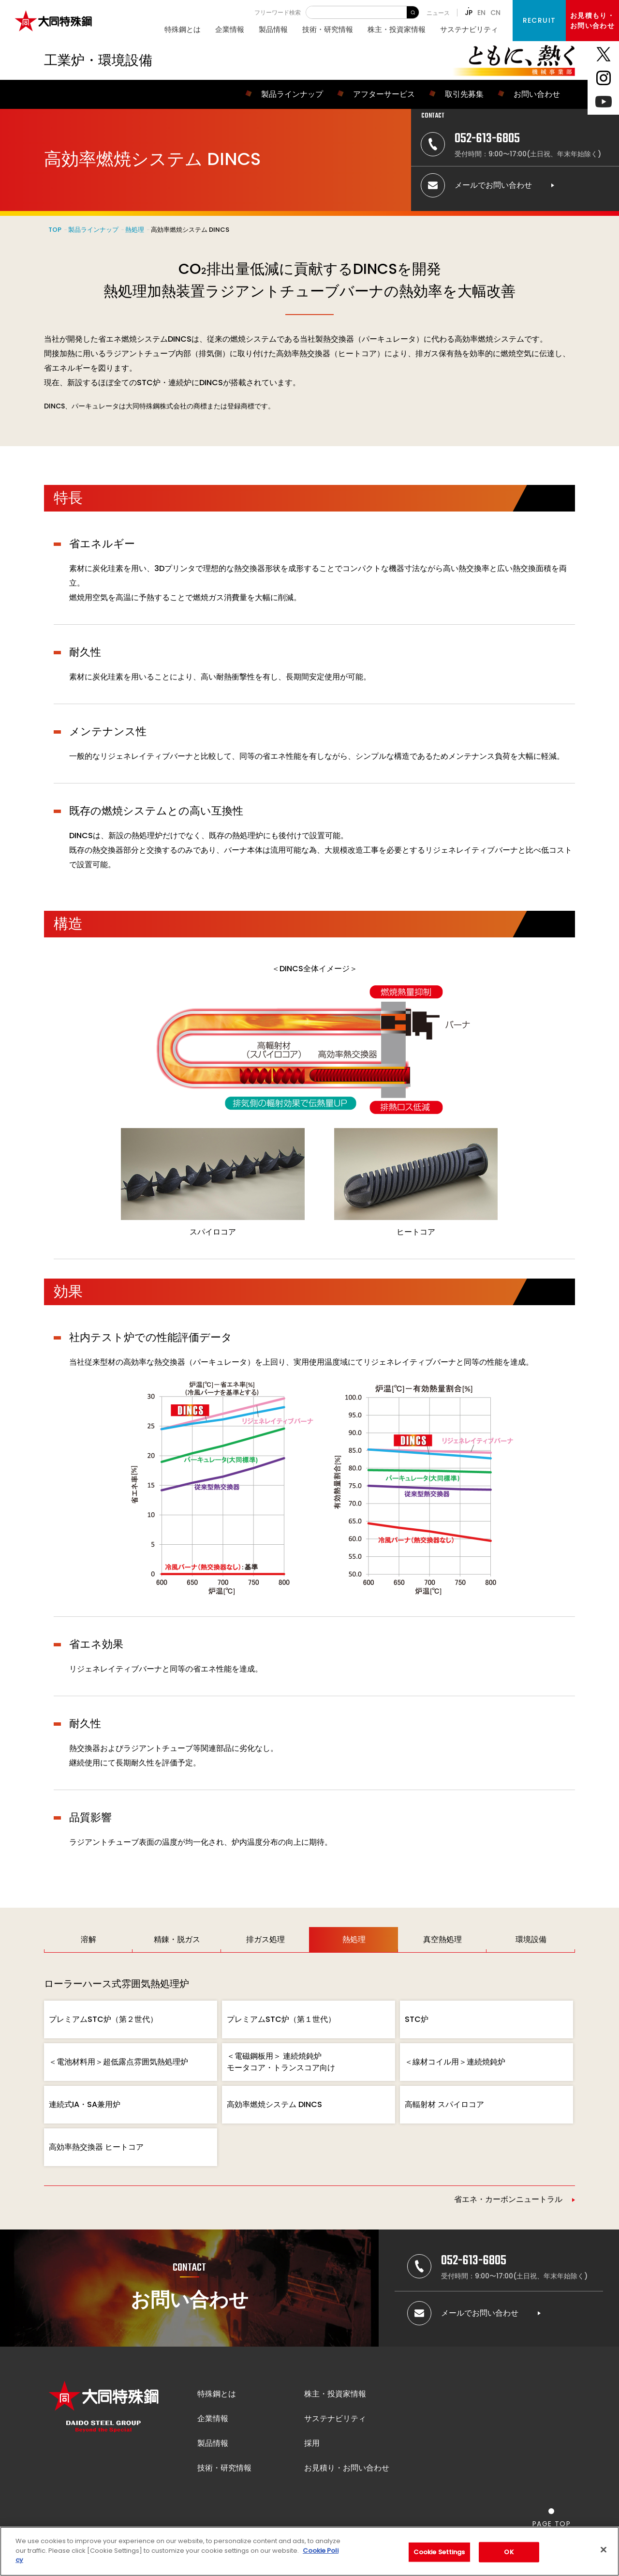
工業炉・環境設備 (98, 60)
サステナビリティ (469, 29)
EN (481, 12)
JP (468, 12)
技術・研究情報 (327, 29)
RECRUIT (539, 20)
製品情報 (273, 29)
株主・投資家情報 (397, 29)
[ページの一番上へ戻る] (551, 2517)
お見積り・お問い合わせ (346, 2467)
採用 (312, 2443)
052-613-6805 (487, 138)
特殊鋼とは (182, 29)
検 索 (413, 12)
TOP (54, 229)
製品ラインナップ (93, 229)
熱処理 (134, 229)
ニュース (438, 13)
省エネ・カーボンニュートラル (508, 2199)
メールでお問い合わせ (493, 185)
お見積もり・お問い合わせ (592, 20)
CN (495, 12)
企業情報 (229, 29)
